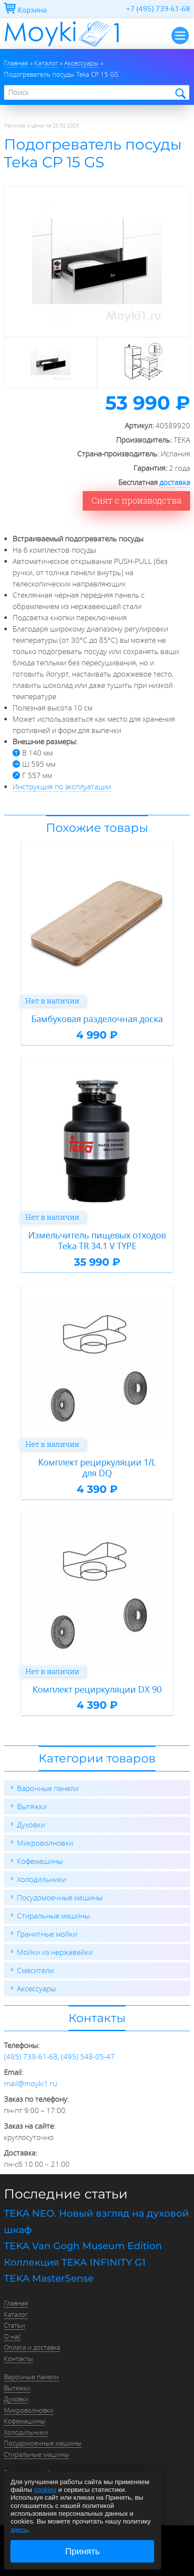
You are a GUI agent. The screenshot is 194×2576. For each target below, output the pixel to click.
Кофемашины (40, 1861)
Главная (16, 2303)
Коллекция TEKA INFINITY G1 (75, 2262)
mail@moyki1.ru (30, 2083)
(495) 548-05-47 (88, 2056)
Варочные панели (47, 1788)
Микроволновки (45, 1843)
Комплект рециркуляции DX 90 (97, 1689)
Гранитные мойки (47, 1934)
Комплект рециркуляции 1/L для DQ (97, 1468)
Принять (82, 2551)
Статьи (14, 2325)
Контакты (18, 2358)
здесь (19, 2529)
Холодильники (41, 1879)
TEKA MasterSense (49, 2278)
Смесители (35, 1970)
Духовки (31, 1825)
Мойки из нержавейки (55, 1952)
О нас (12, 2336)
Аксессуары (36, 1988)
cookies (45, 2489)
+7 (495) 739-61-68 (158, 8)
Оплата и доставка (32, 2347)
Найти (180, 93)
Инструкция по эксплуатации (62, 786)
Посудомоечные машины (60, 1897)
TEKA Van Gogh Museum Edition (83, 2246)
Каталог (16, 2314)
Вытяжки (32, 1806)
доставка (174, 482)
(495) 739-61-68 (31, 2056)
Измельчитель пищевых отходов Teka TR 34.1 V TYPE (97, 1241)
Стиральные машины (53, 1916)
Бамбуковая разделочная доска (97, 1019)
